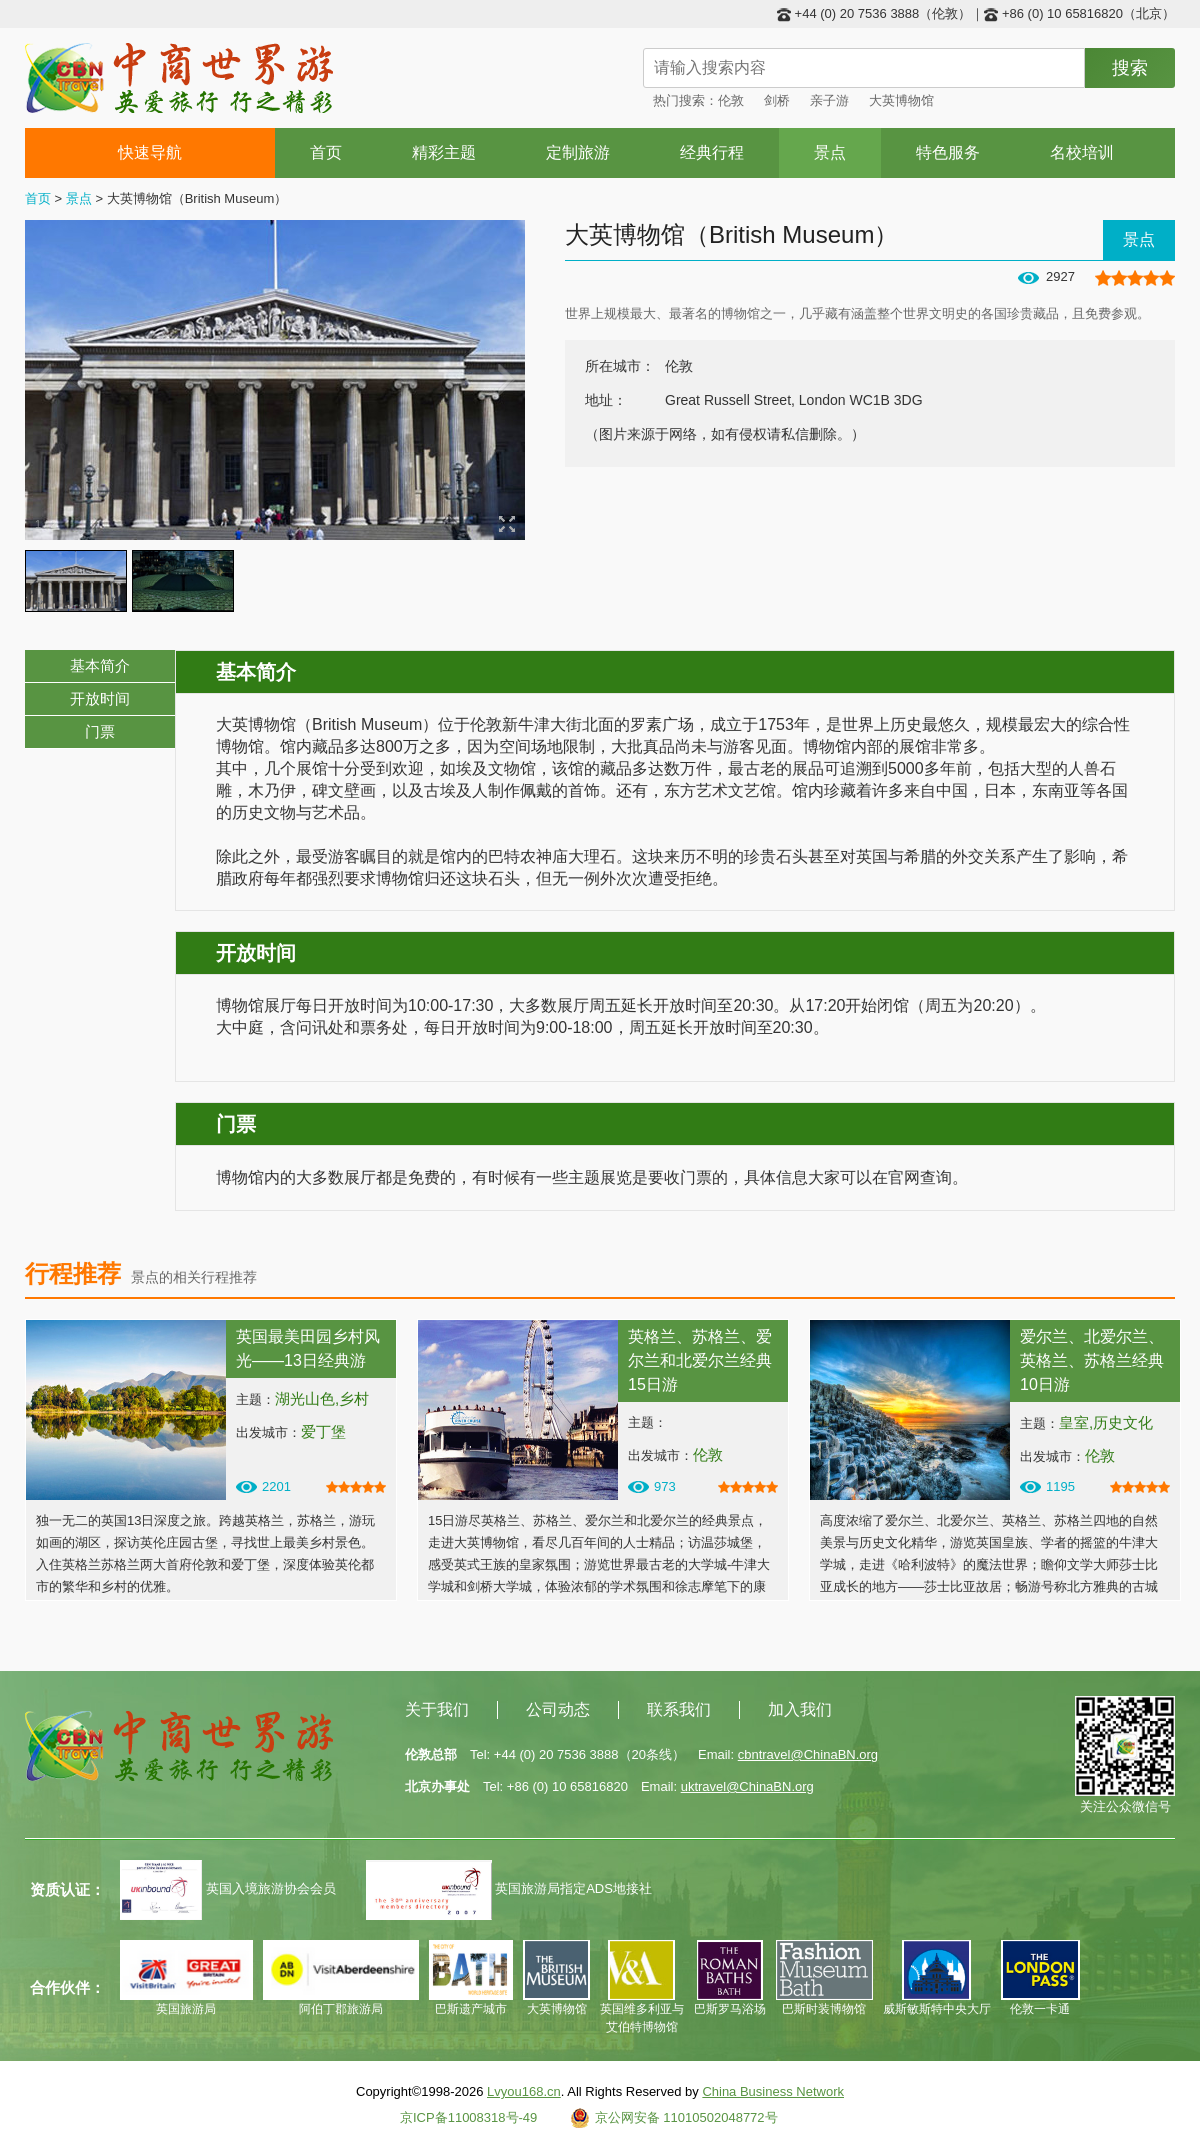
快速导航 (150, 152)
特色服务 (948, 152)
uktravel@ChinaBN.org (747, 1786)
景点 (830, 152)
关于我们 (437, 1709)
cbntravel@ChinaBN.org (808, 1754)
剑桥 (777, 100)
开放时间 (100, 698)
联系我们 (679, 1709)
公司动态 (558, 1709)
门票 (100, 731)
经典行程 (712, 152)
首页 (326, 152)
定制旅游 (578, 152)
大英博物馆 (901, 100)
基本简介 (100, 665)
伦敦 (731, 100)
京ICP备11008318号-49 (468, 2117)
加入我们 (800, 1709)
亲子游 (829, 100)
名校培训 (1082, 152)
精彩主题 (444, 152)
